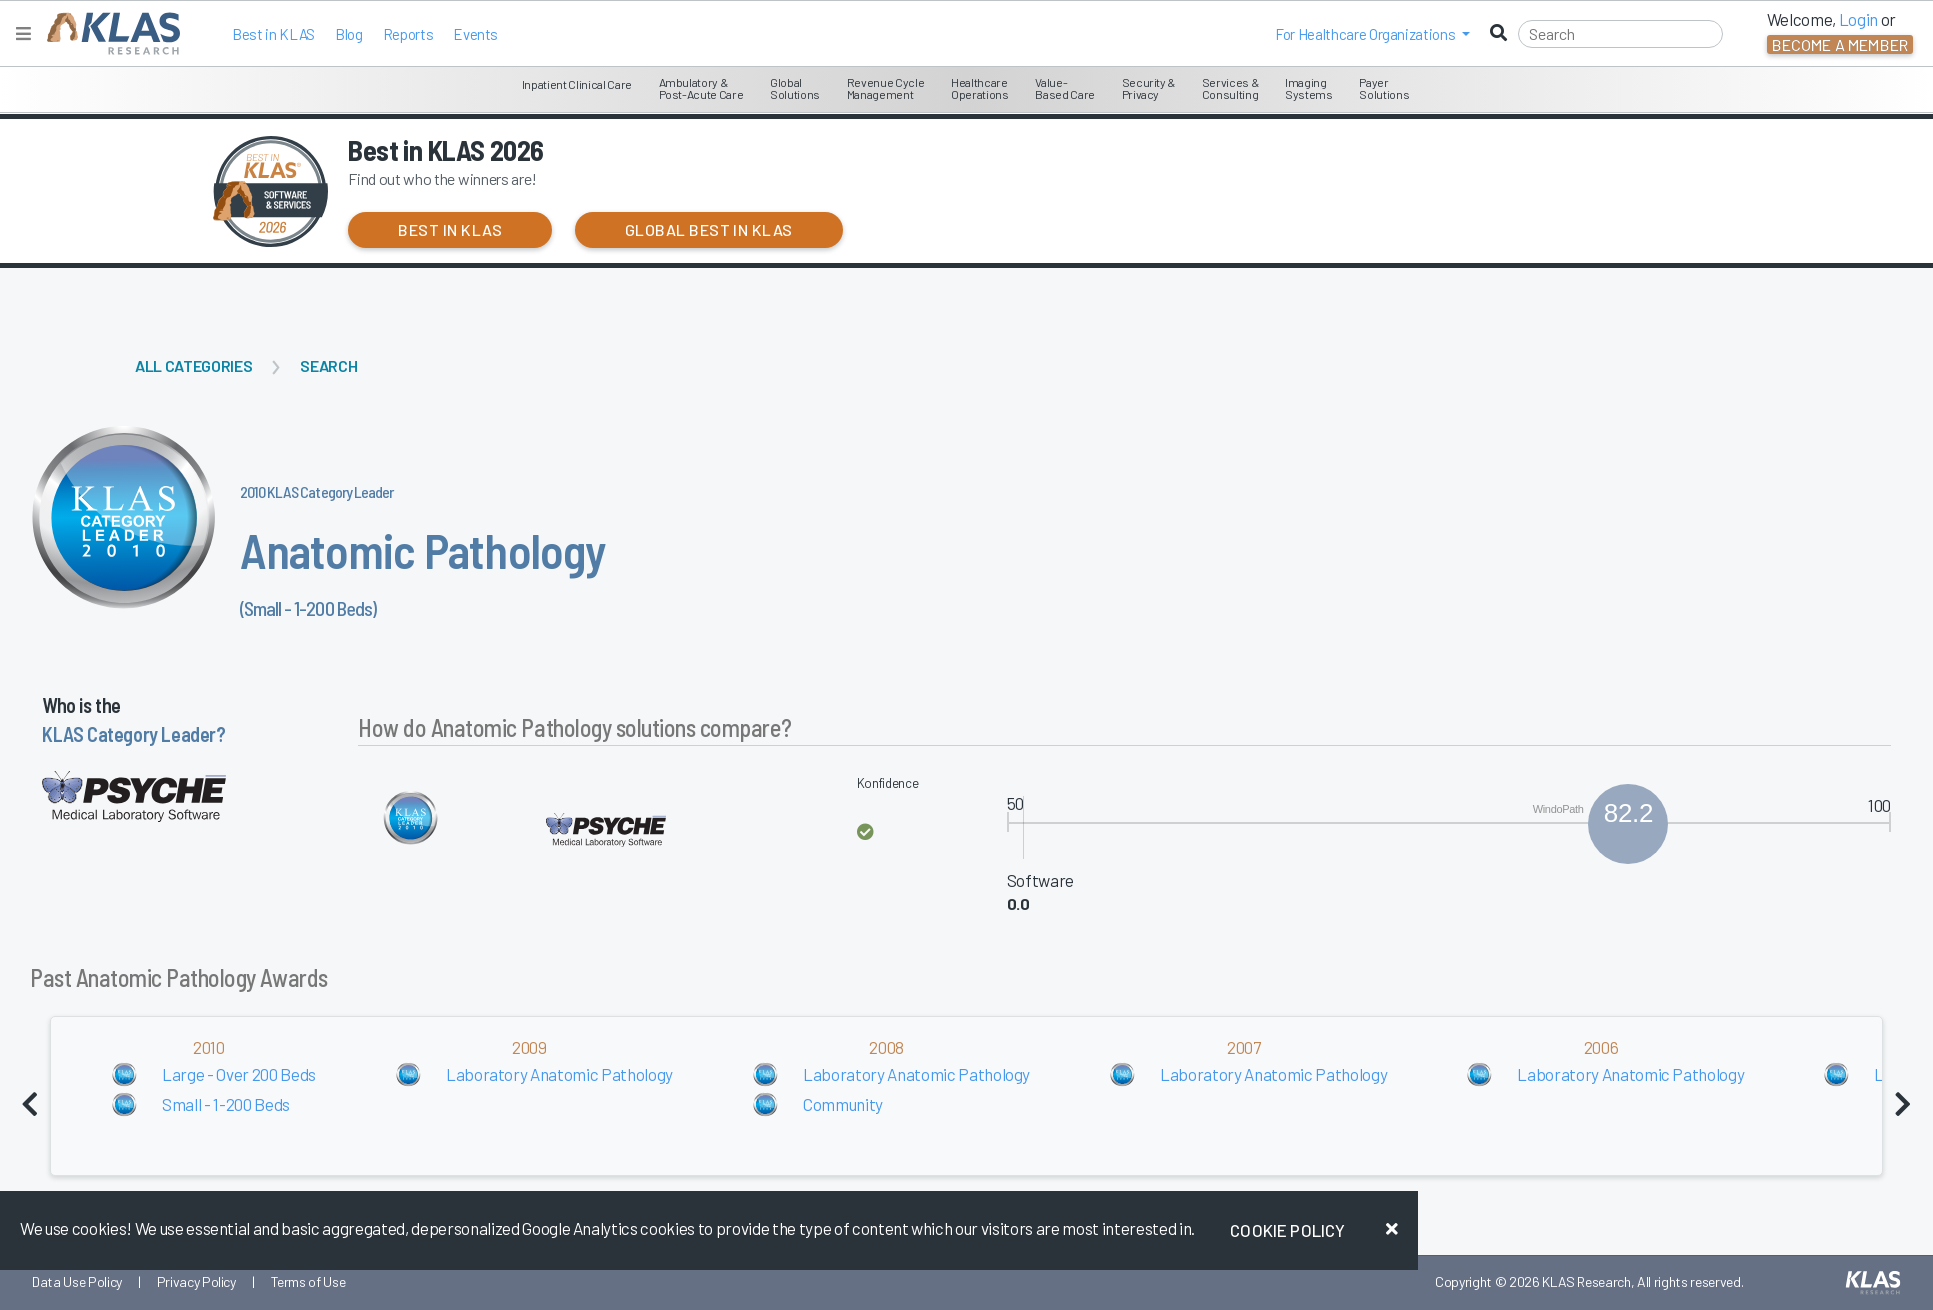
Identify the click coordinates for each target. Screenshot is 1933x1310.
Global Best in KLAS (709, 229)
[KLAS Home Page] (108, 33)
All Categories (193, 365)
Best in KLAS (273, 34)
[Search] (1620, 34)
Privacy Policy (196, 1281)
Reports (408, 34)
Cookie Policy (1287, 1230)
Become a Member (1840, 44)
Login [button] (1858, 19)
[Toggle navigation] (23, 33)
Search (328, 365)
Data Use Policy (77, 1281)
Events (475, 34)
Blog (349, 34)
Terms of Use (308, 1281)
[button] (1372, 34)
